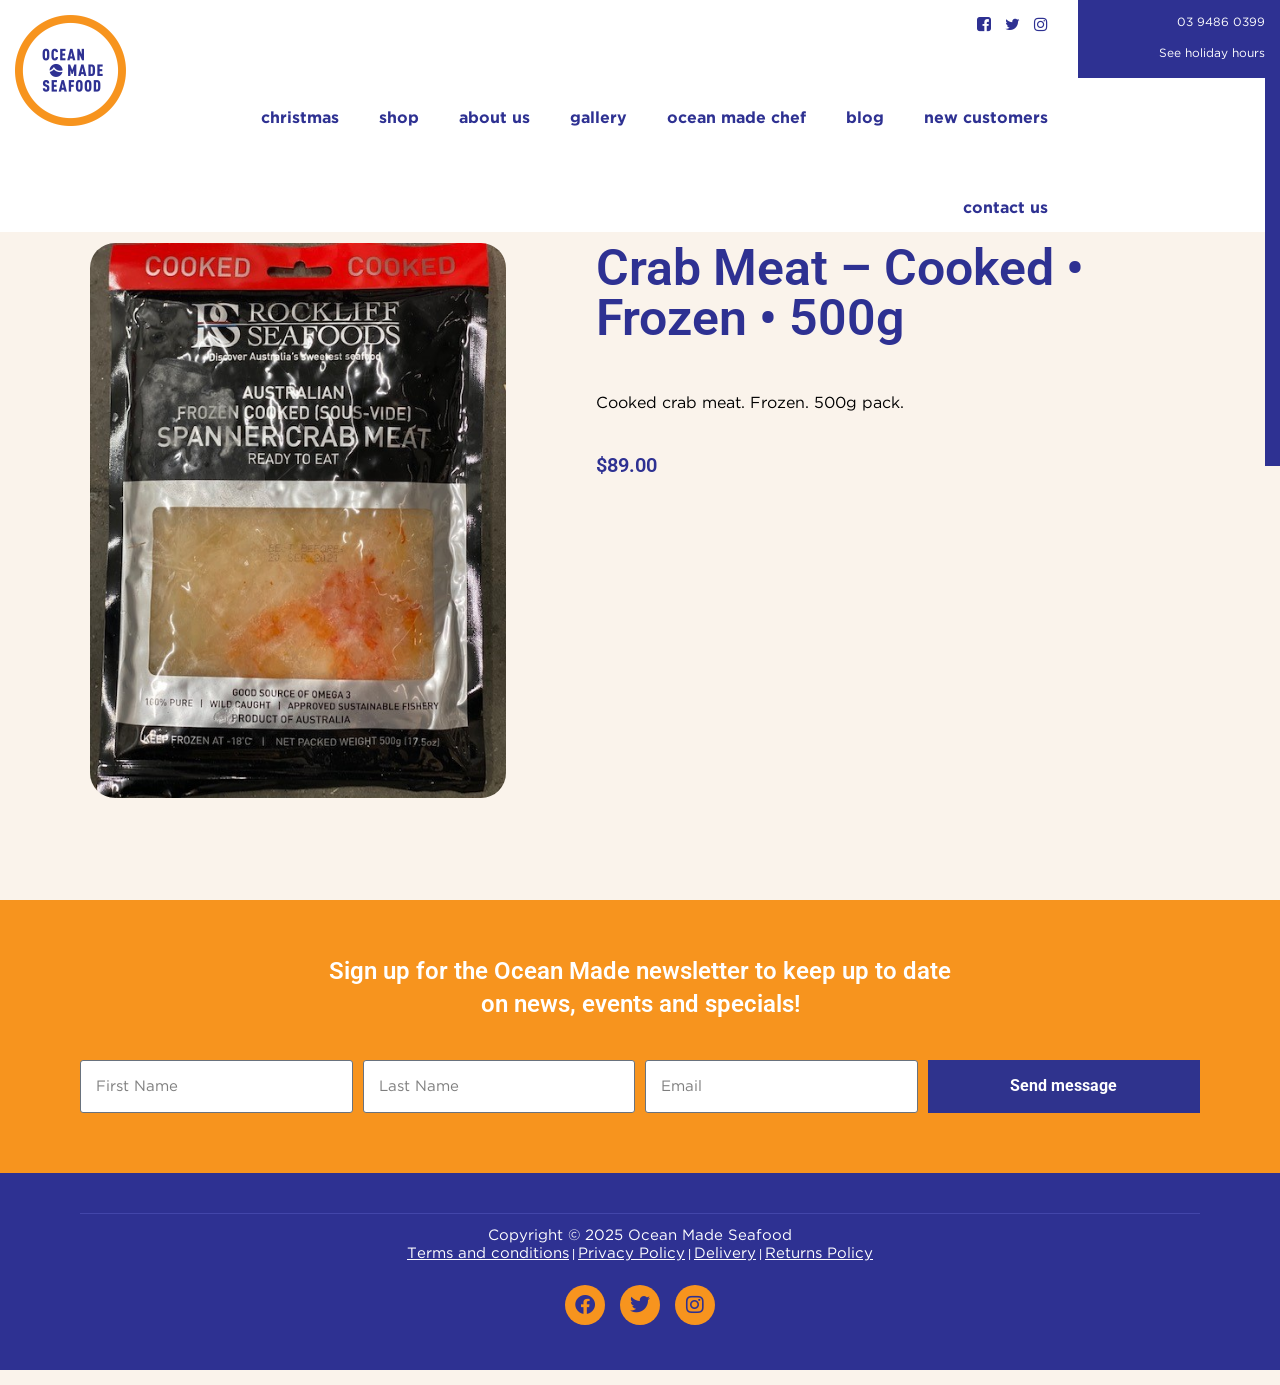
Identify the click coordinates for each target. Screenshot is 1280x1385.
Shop (399, 118)
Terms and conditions (488, 1253)
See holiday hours (1212, 53)
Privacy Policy (631, 1253)
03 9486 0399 (1221, 22)
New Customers (986, 118)
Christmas (300, 118)
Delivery (725, 1253)
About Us (494, 118)
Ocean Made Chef (736, 118)
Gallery (598, 118)
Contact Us (1005, 208)
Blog (865, 118)
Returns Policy (819, 1253)
